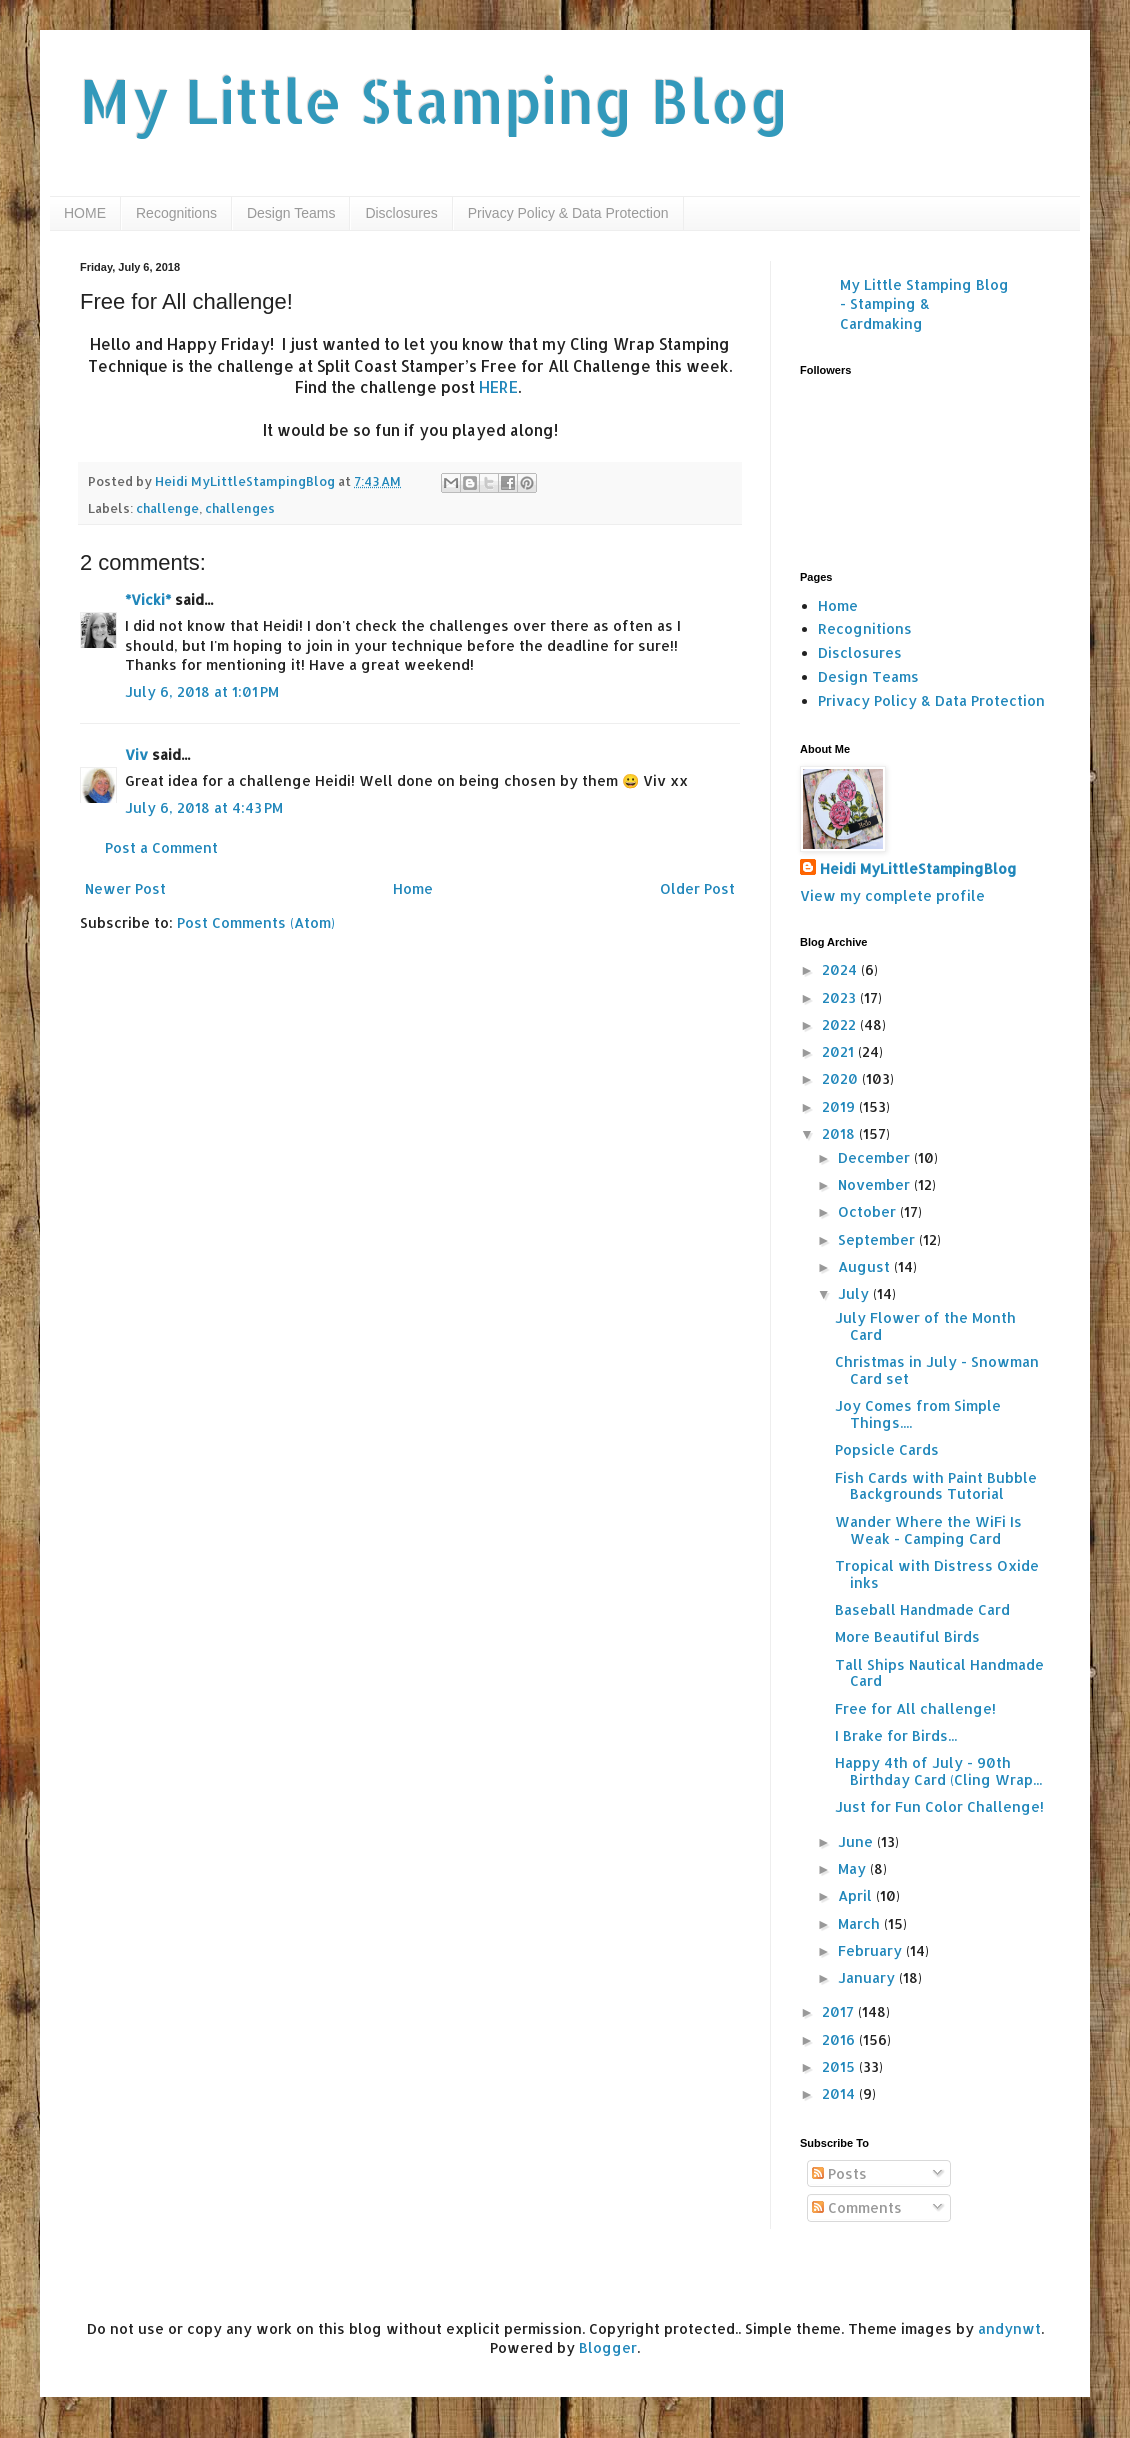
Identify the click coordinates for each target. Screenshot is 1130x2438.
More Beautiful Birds (907, 1636)
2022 (841, 1024)
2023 (841, 997)
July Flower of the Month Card (925, 1326)
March (861, 1923)
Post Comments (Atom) (256, 922)
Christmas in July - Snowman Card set (937, 1370)
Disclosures (401, 213)
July (855, 1293)
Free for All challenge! (915, 1708)
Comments (857, 2207)
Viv (136, 754)
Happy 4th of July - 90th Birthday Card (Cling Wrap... (938, 1771)
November (876, 1184)
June (857, 1841)
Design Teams (291, 213)
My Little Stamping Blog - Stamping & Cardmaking (924, 304)
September (878, 1239)
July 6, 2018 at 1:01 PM (202, 691)
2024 (841, 969)
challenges (240, 508)
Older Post (697, 888)
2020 (842, 1078)
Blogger (608, 2347)
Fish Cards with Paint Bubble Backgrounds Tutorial (936, 1486)
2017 (840, 2011)
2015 (840, 2066)
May (854, 1868)
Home (413, 888)
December (876, 1157)
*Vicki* (148, 599)
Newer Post (125, 888)
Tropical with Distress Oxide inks (937, 1574)
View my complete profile (892, 895)
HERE (498, 387)
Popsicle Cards (887, 1449)
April (857, 1895)
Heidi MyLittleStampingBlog (918, 868)
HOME (85, 213)
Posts (839, 2173)
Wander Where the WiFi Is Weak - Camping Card (928, 1530)
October (869, 1211)
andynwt (1009, 2328)
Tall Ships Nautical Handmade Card (939, 1673)
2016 (840, 2039)
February (872, 1950)
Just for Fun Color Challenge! (939, 1806)
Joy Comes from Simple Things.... (918, 1414)
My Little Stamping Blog (435, 100)
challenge (167, 508)
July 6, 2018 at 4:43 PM (204, 807)
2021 (840, 1051)
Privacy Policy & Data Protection (568, 213)
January (868, 1977)
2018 (840, 1133)
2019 (840, 1106)
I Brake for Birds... (896, 1735)
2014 (840, 2093)
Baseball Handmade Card (922, 1609)
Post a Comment (161, 847)
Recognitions (176, 213)
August (866, 1266)
